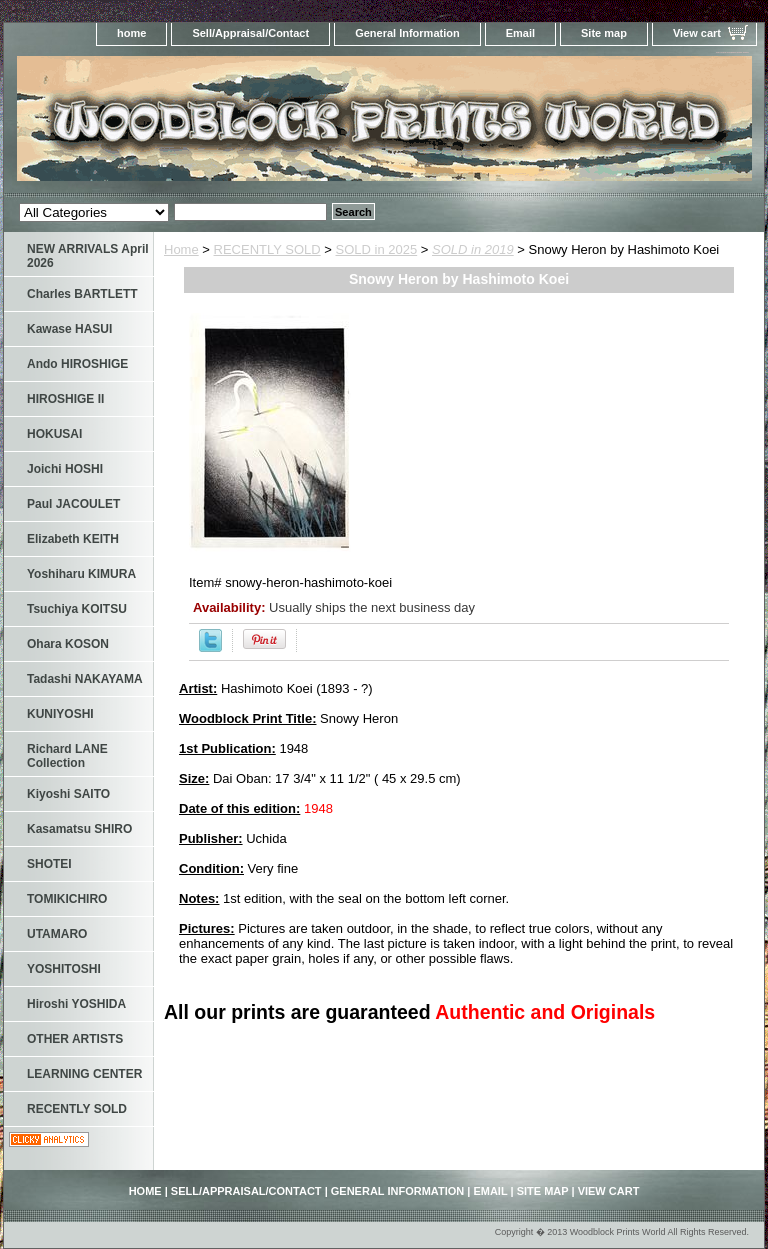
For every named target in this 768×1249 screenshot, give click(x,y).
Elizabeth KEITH (73, 539)
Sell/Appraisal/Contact (250, 33)
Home (181, 249)
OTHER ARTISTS (75, 1039)
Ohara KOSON (68, 644)
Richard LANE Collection (67, 756)
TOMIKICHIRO (67, 899)
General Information (407, 33)
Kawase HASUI (69, 329)
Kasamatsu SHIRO (79, 829)
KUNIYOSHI (60, 714)
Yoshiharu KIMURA (81, 574)
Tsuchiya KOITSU (77, 609)
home (131, 33)
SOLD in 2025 (377, 249)
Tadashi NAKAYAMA (85, 679)
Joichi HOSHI (65, 469)
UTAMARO (57, 934)
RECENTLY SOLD (267, 249)
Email (520, 33)
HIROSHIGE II (65, 399)
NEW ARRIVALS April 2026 (88, 256)
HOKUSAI (54, 434)
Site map (604, 33)
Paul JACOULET (73, 504)
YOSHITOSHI (64, 969)
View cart (697, 33)
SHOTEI (49, 864)
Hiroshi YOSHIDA (76, 1004)
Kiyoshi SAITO (68, 794)
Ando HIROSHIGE (77, 364)
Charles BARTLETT (82, 294)
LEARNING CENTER (84, 1074)
